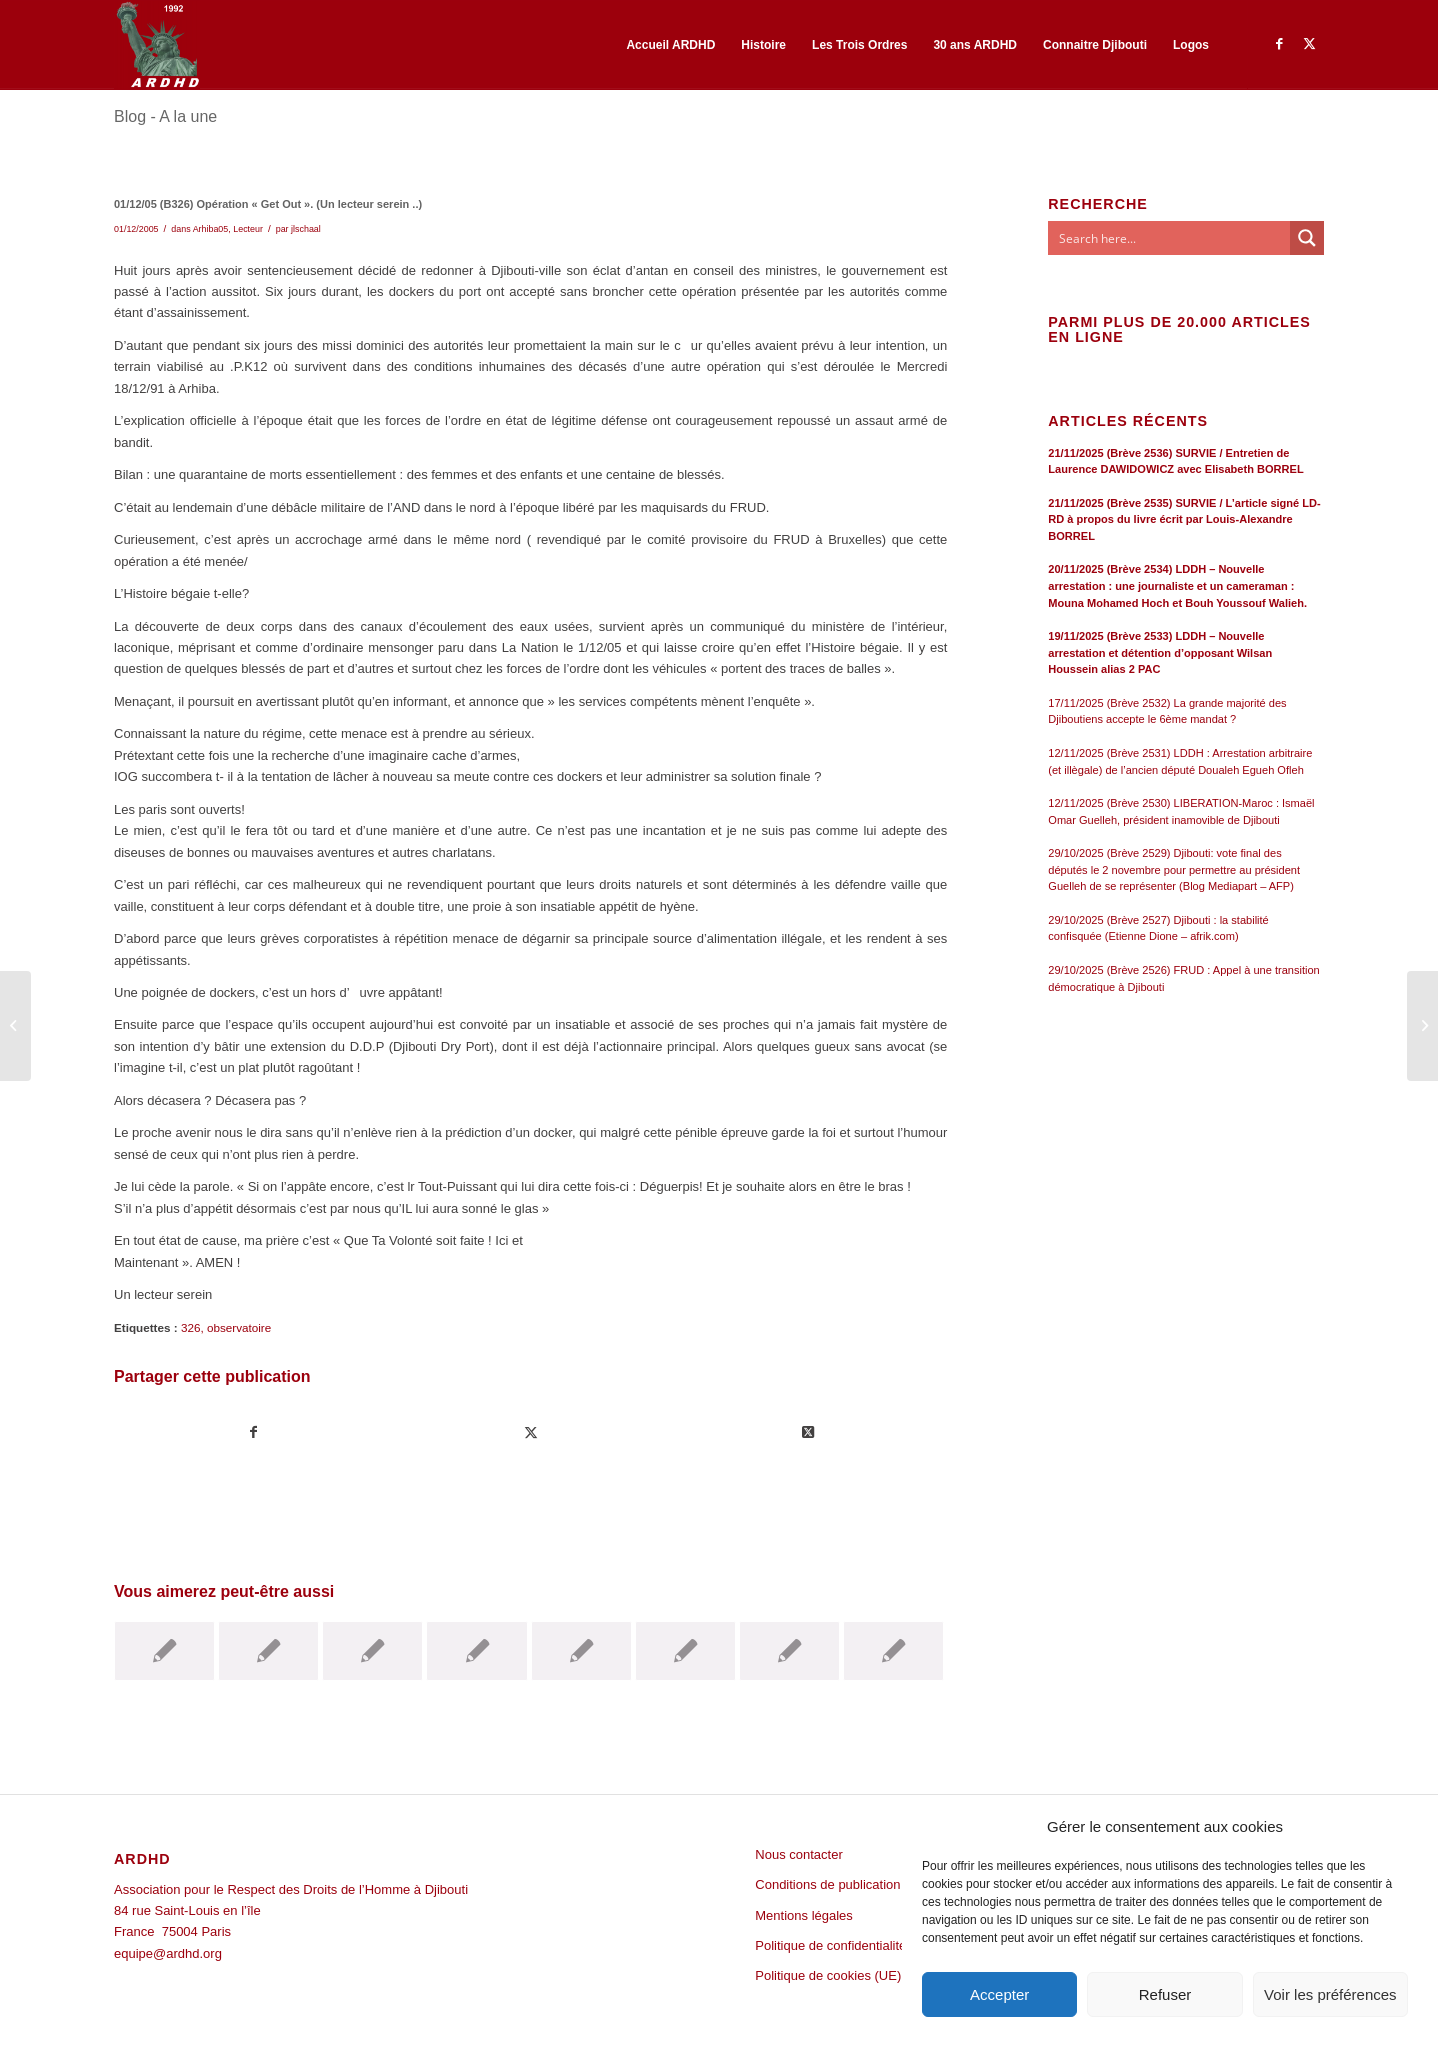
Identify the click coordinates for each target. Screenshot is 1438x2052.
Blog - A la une (165, 116)
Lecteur (248, 229)
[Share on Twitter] (808, 1432)
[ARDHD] (157, 45)
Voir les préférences (1330, 1994)
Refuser (1165, 1994)
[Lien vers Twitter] (1309, 44)
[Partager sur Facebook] (253, 1432)
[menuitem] (670, 45)
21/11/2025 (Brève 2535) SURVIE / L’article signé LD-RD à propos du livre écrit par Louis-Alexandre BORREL (1184, 519)
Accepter (999, 1994)
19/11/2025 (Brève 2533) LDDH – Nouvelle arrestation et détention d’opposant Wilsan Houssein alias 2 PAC (1160, 652)
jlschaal (306, 229)
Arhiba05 (211, 229)
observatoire (239, 1327)
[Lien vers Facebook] (1279, 44)
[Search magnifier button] (1307, 238)
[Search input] (1170, 238)
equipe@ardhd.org (168, 1953)
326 (191, 1327)
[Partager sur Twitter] (531, 1432)
